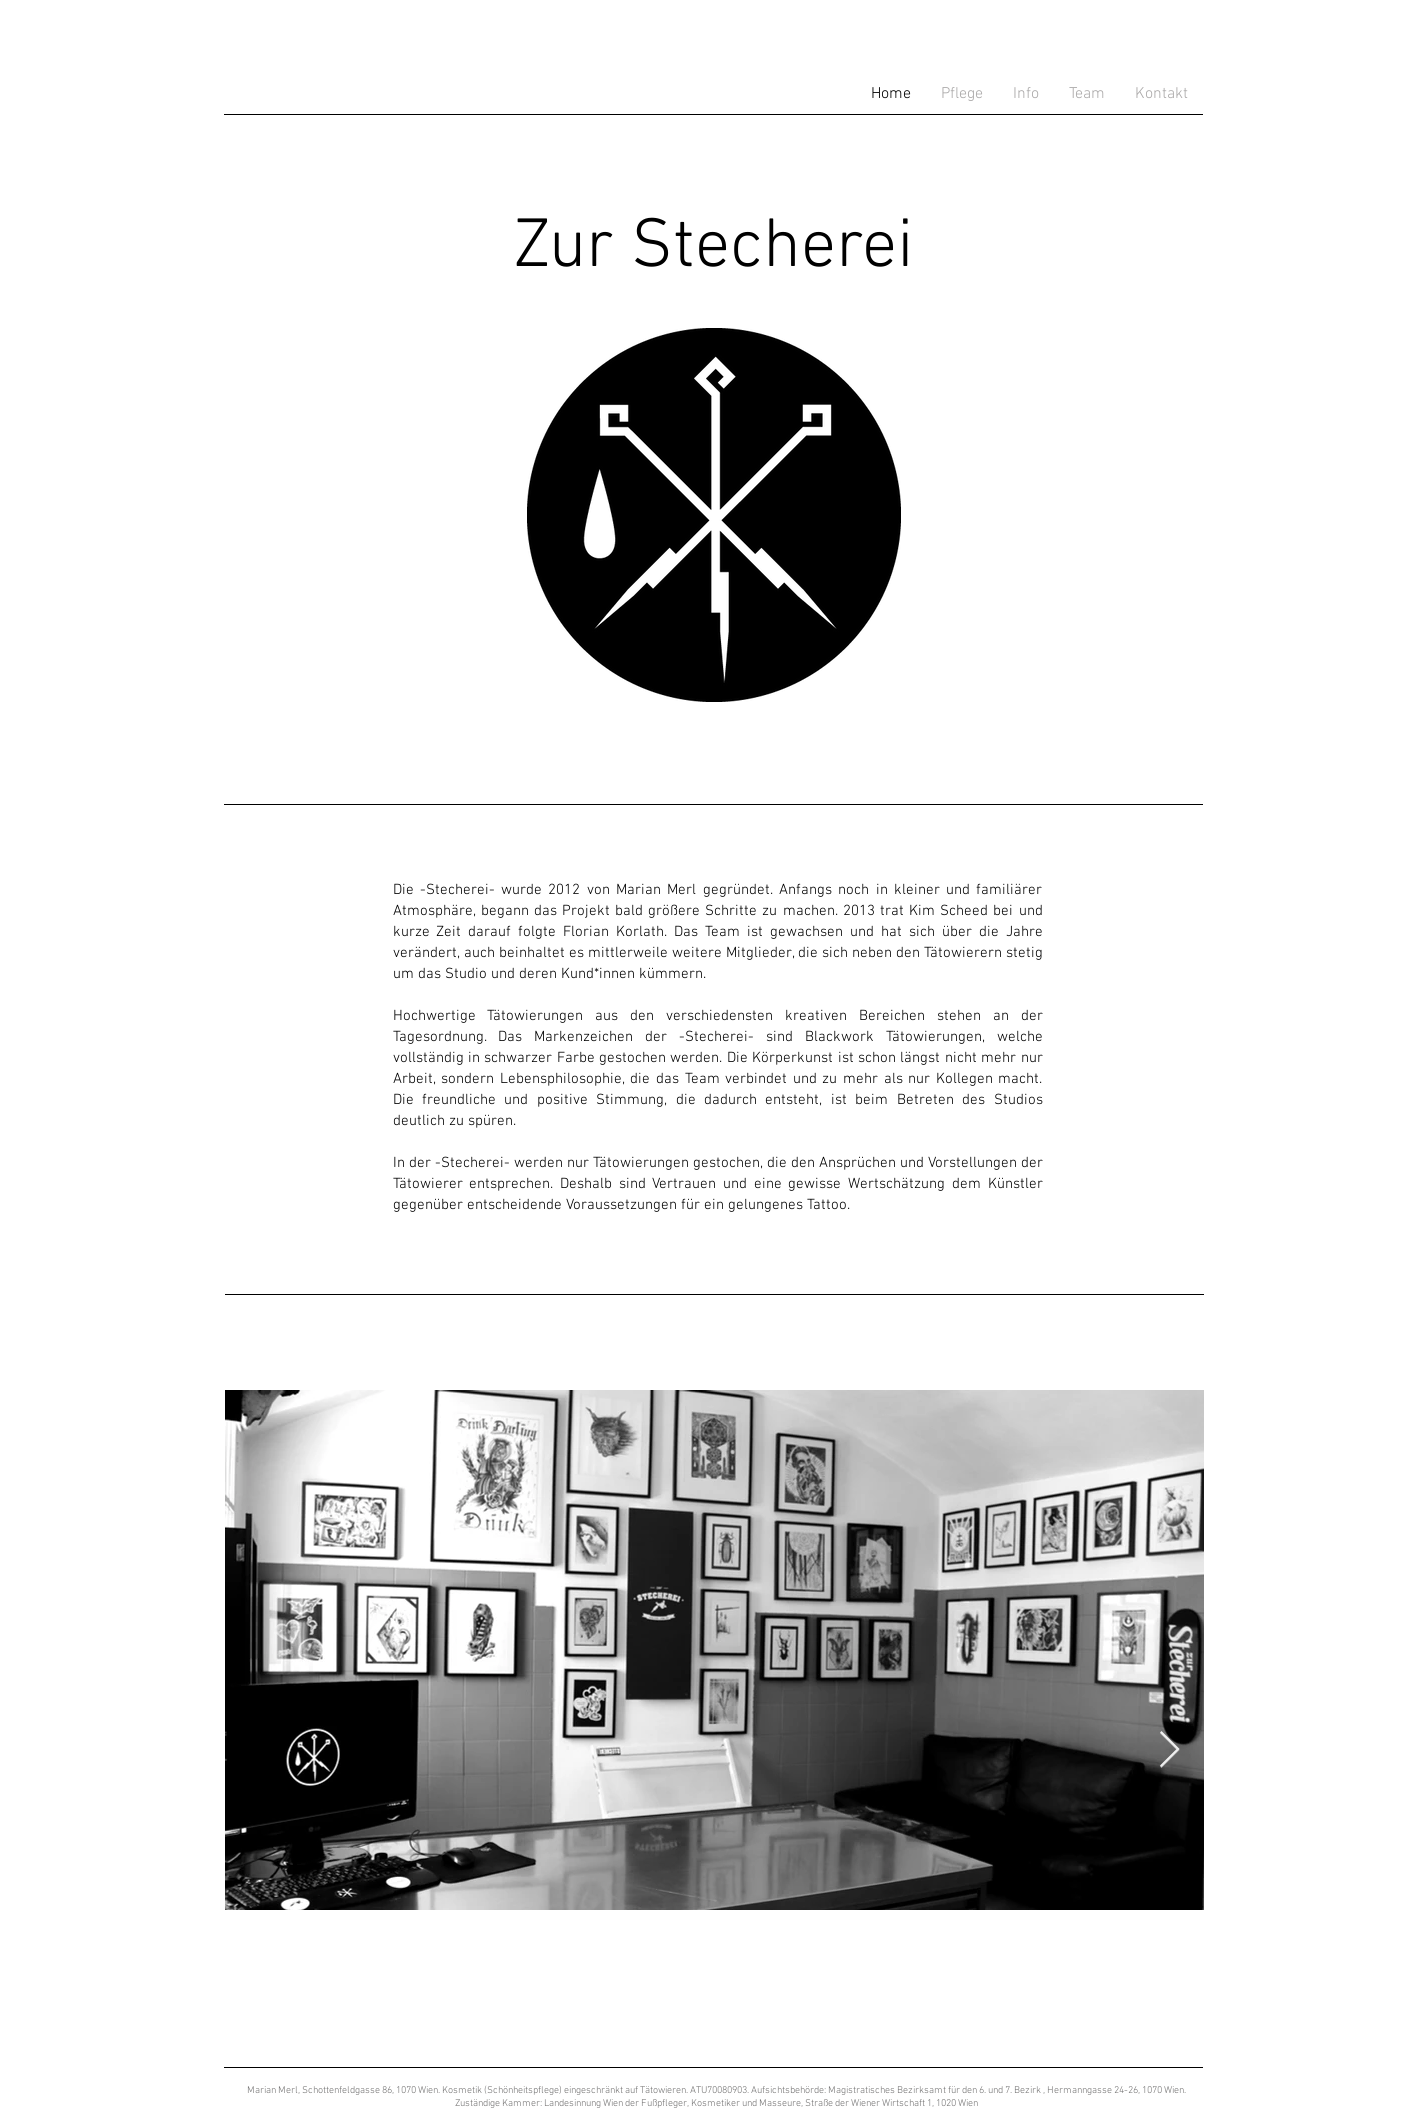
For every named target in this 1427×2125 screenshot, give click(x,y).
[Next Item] (1169, 1750)
